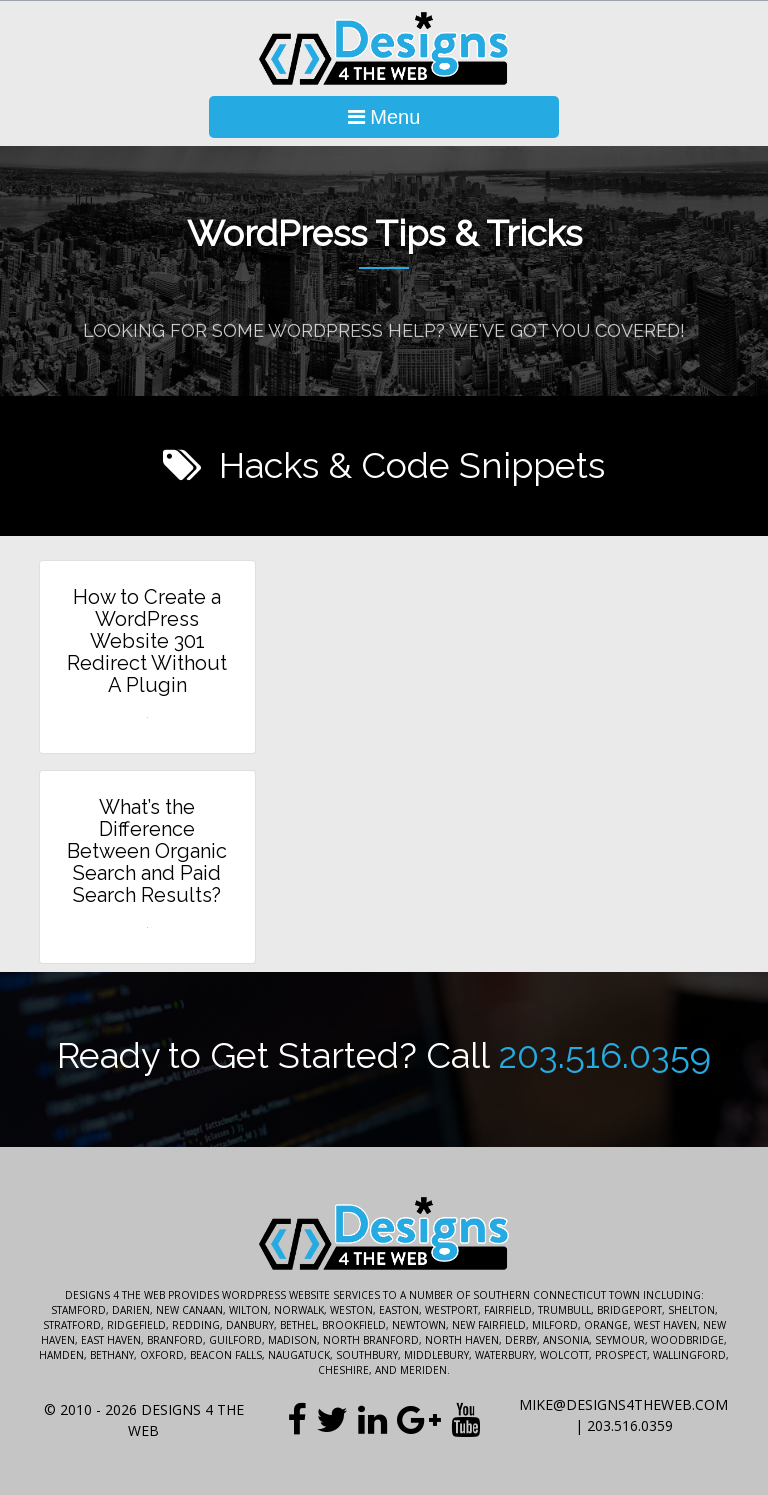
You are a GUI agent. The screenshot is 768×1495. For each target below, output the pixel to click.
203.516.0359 (604, 1055)
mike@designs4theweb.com (623, 1404)
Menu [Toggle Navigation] (384, 117)
